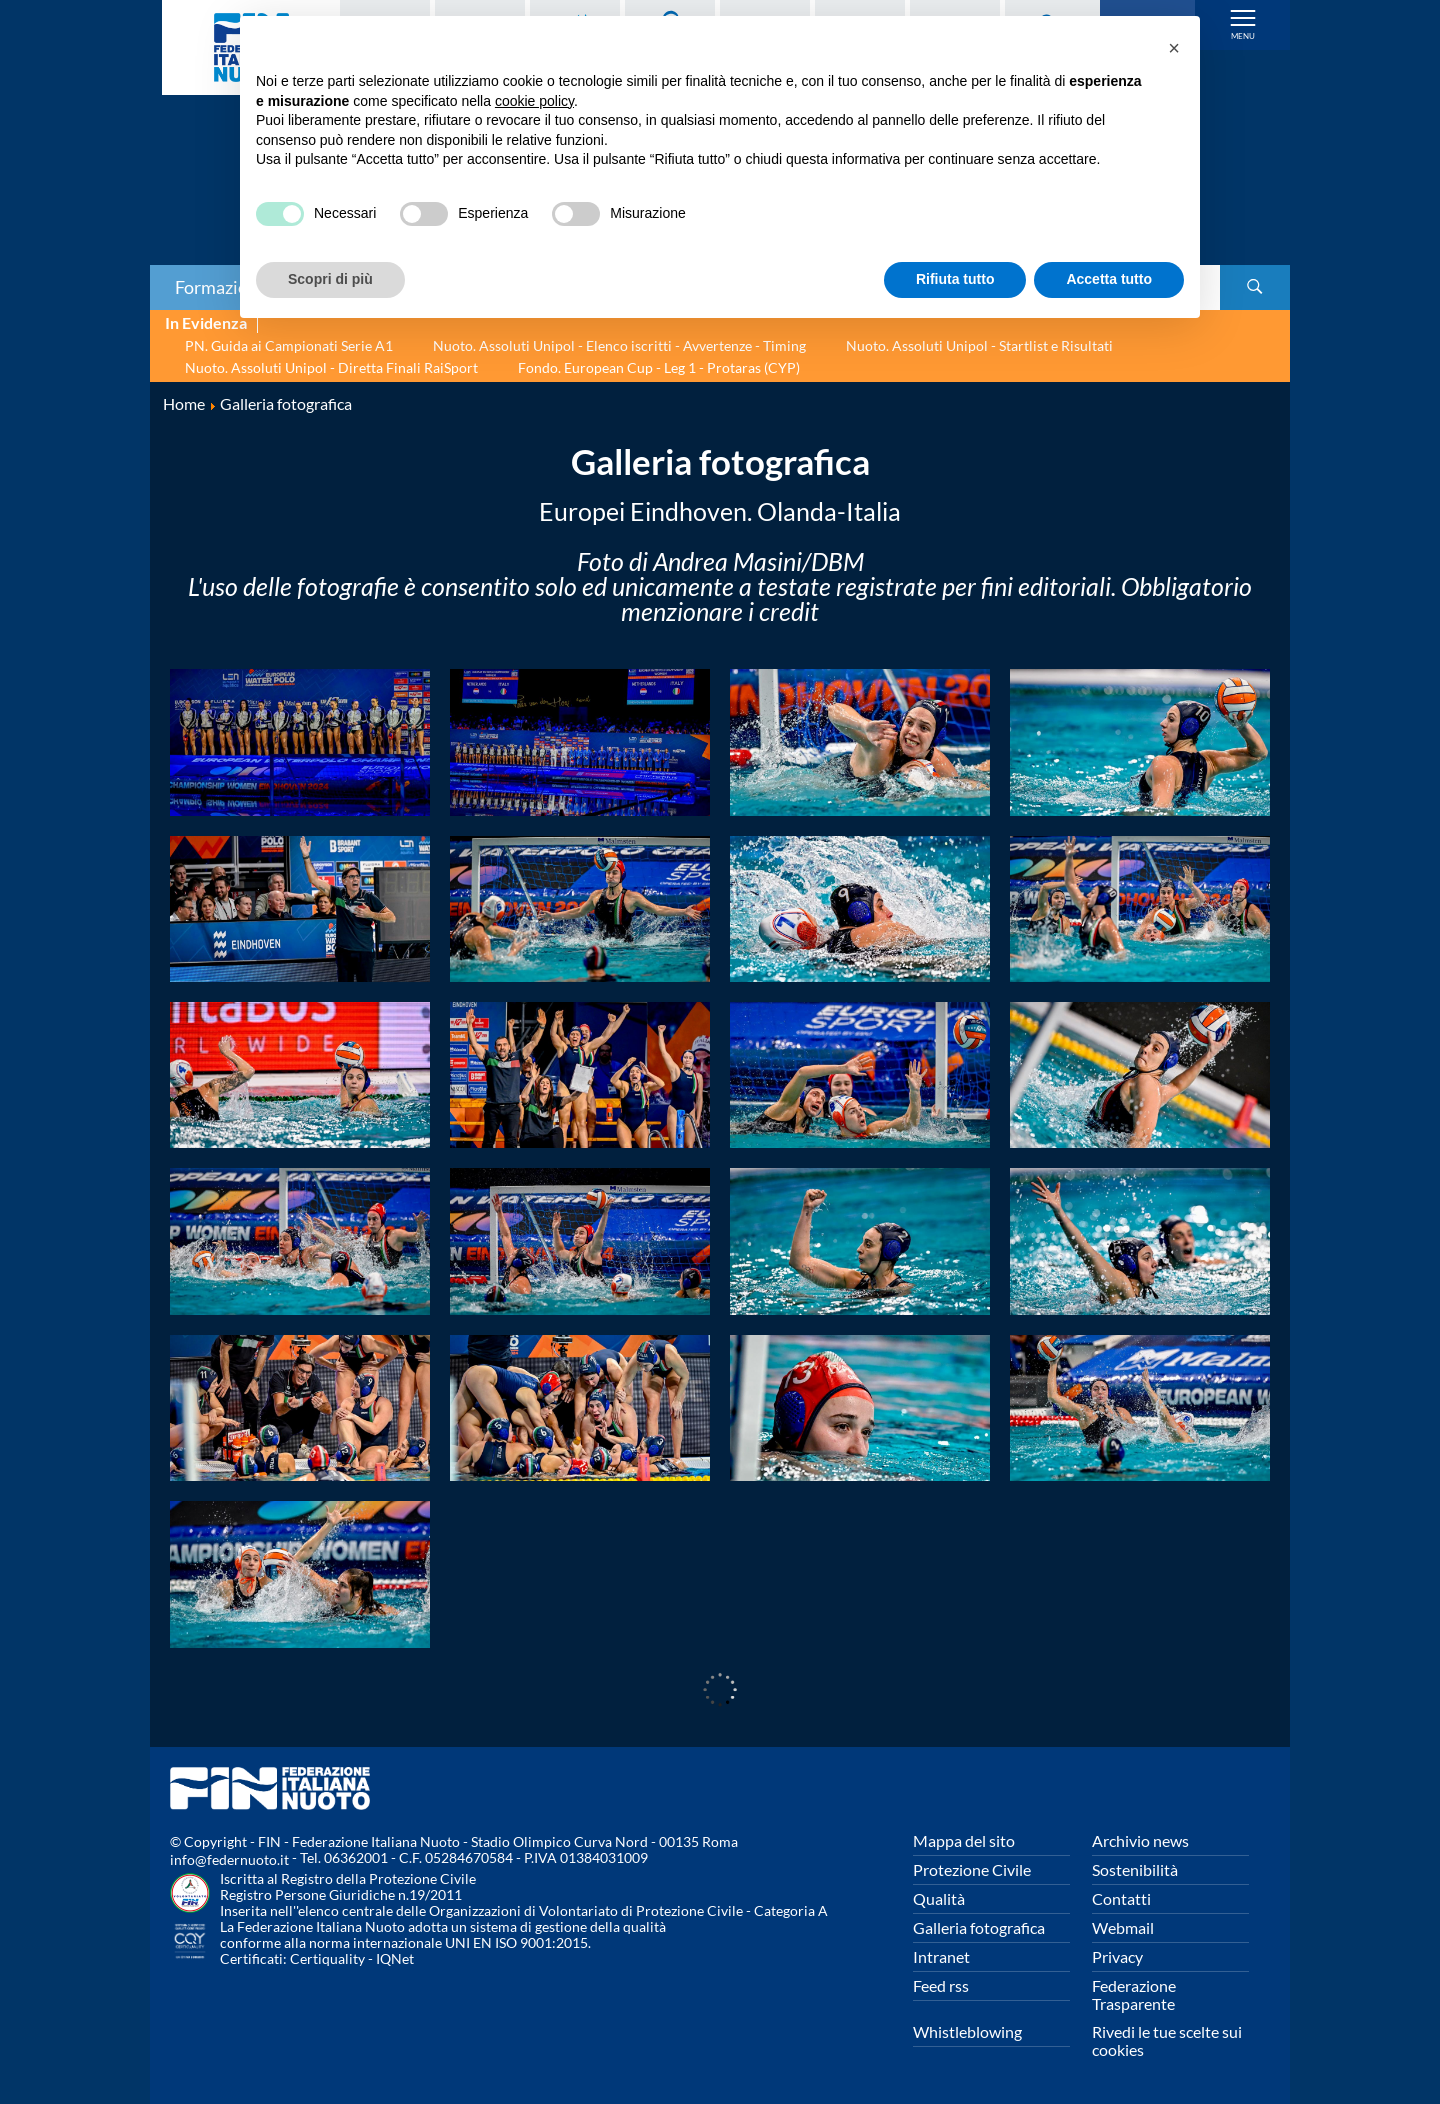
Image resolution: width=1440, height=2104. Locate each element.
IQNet (395, 1958)
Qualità (939, 1898)
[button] (1174, 48)
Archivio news (1140, 1840)
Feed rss (941, 1985)
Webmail (1123, 1927)
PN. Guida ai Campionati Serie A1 (289, 345)
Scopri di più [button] (330, 279)
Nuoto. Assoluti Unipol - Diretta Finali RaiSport (331, 367)
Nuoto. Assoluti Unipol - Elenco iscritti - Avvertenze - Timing (619, 345)
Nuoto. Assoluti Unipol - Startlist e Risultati (979, 345)
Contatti (1121, 1898)
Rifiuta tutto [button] (955, 279)
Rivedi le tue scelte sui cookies (1167, 2040)
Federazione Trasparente (1134, 1994)
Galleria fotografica (979, 1927)
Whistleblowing (967, 2031)
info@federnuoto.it (229, 1859)
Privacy (1117, 1956)
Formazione (221, 287)
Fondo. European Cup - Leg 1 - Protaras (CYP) (659, 367)
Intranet (941, 1956)
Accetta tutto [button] (1109, 279)
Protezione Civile (972, 1869)
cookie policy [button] (534, 101)
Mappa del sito (964, 1840)
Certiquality (327, 1958)
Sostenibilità (1135, 1869)
